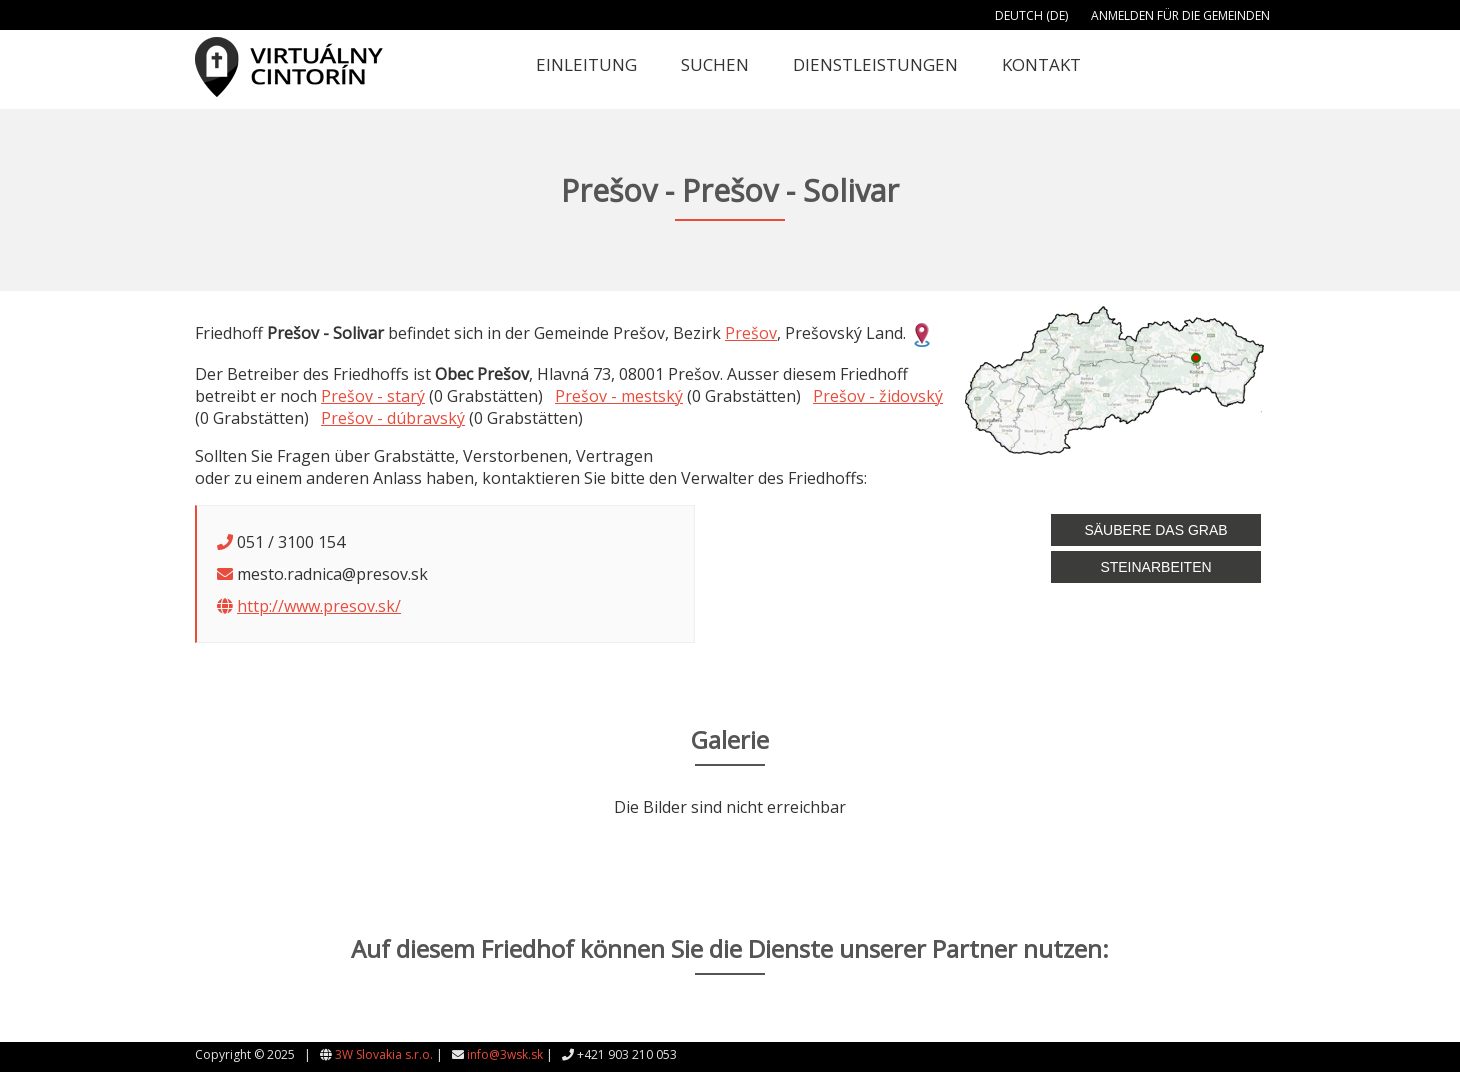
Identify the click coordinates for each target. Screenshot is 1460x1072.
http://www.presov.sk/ (319, 606)
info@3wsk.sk (505, 1054)
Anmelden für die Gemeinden (1180, 15)
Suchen (715, 64)
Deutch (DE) (1031, 15)
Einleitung (586, 64)
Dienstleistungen (875, 64)
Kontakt (1041, 64)
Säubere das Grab (1155, 530)
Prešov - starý (373, 396)
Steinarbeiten (1155, 567)
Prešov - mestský (619, 396)
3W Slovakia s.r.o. (384, 1054)
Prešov (751, 333)
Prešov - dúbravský (393, 418)
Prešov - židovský (878, 396)
